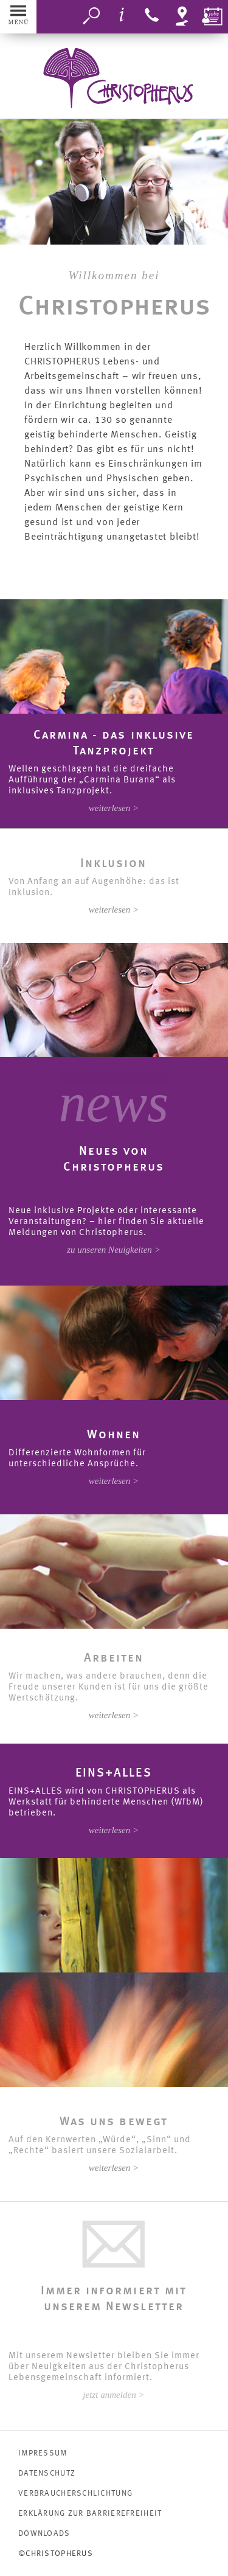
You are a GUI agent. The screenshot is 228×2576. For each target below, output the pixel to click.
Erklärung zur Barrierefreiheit (90, 2514)
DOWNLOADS (44, 2534)
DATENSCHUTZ (46, 2473)
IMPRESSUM (42, 2453)
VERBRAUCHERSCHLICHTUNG (75, 2494)
